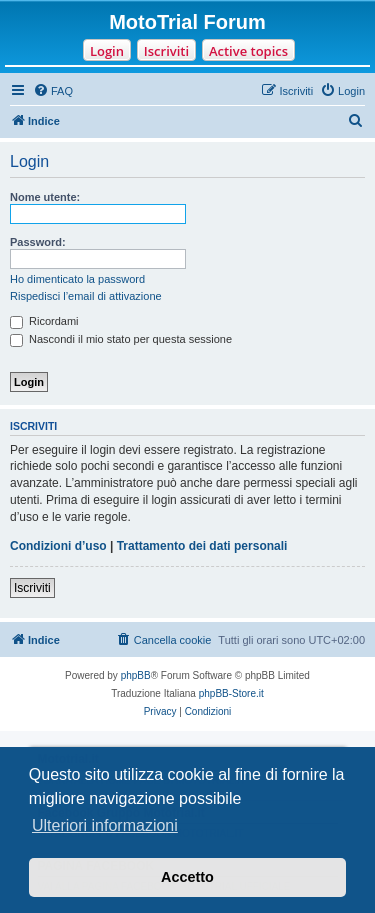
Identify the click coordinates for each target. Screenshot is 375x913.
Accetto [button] (187, 877)
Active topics (248, 51)
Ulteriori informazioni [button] (105, 825)
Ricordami (44, 321)
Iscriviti (166, 51)
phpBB (136, 675)
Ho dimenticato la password (77, 279)
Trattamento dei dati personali (202, 546)
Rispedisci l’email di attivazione (86, 296)
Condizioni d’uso (58, 546)
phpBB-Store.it (231, 693)
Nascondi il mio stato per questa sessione (121, 339)
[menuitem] (53, 91)
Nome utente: (45, 197)
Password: (38, 242)
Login (107, 51)
